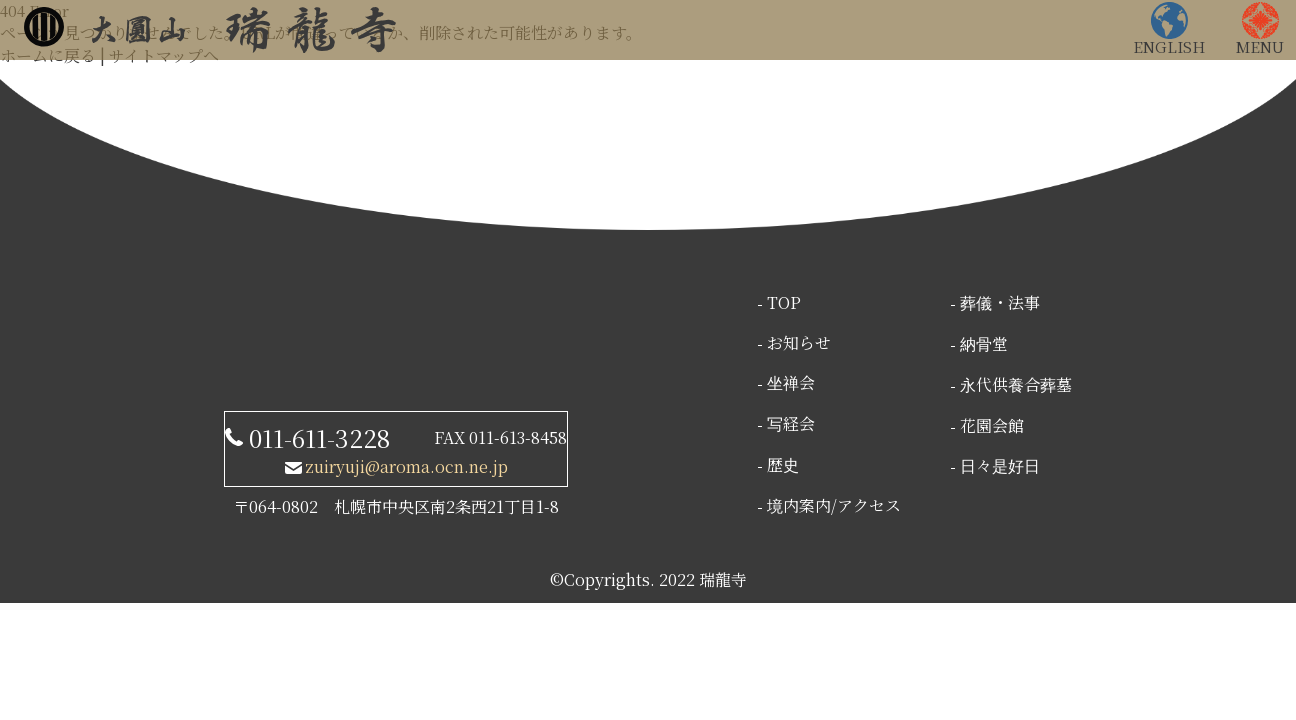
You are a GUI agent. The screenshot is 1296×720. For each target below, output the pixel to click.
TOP (784, 302)
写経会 (791, 423)
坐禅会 (791, 382)
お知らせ (799, 342)
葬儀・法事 (1000, 302)
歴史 (783, 464)
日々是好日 (1000, 465)
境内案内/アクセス (834, 505)
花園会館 (992, 425)
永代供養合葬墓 (1016, 384)
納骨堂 (984, 343)
